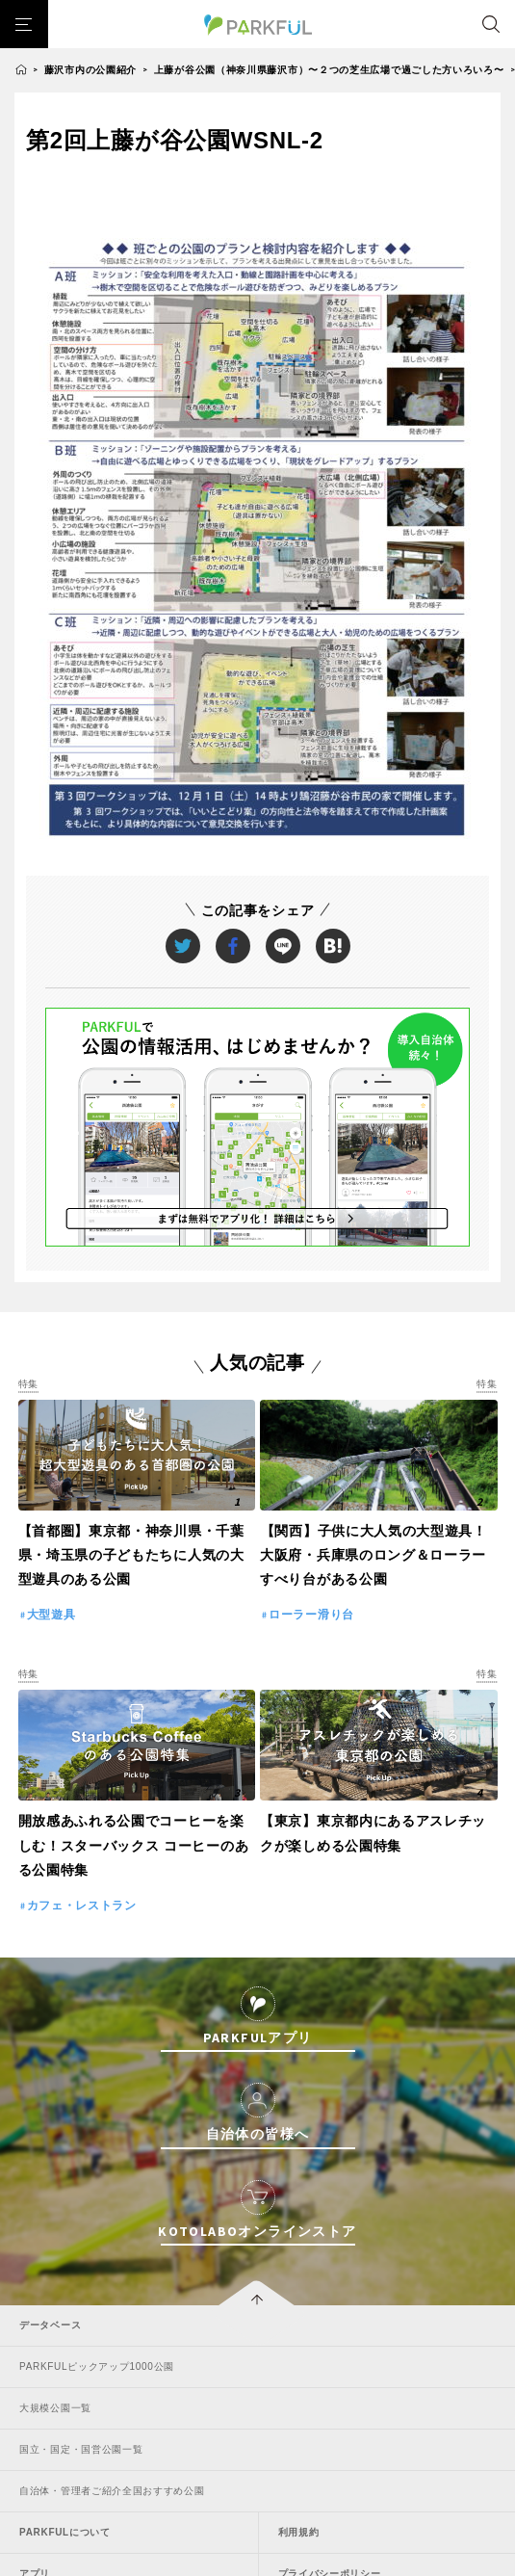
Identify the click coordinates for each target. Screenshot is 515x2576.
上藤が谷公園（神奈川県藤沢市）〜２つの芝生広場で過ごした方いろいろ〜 (329, 70)
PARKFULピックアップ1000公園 (96, 2366)
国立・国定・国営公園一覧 (80, 2449)
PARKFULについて (65, 2532)
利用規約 (299, 2532)
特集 (28, 1384)
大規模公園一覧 (55, 2408)
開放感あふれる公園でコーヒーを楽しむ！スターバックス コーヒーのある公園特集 (133, 1845)
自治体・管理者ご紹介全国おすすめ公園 (112, 2490)
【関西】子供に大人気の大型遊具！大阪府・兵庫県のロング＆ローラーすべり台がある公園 (373, 1555)
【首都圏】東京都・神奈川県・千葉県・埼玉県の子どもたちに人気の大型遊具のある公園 (131, 1555)
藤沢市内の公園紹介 (90, 70)
